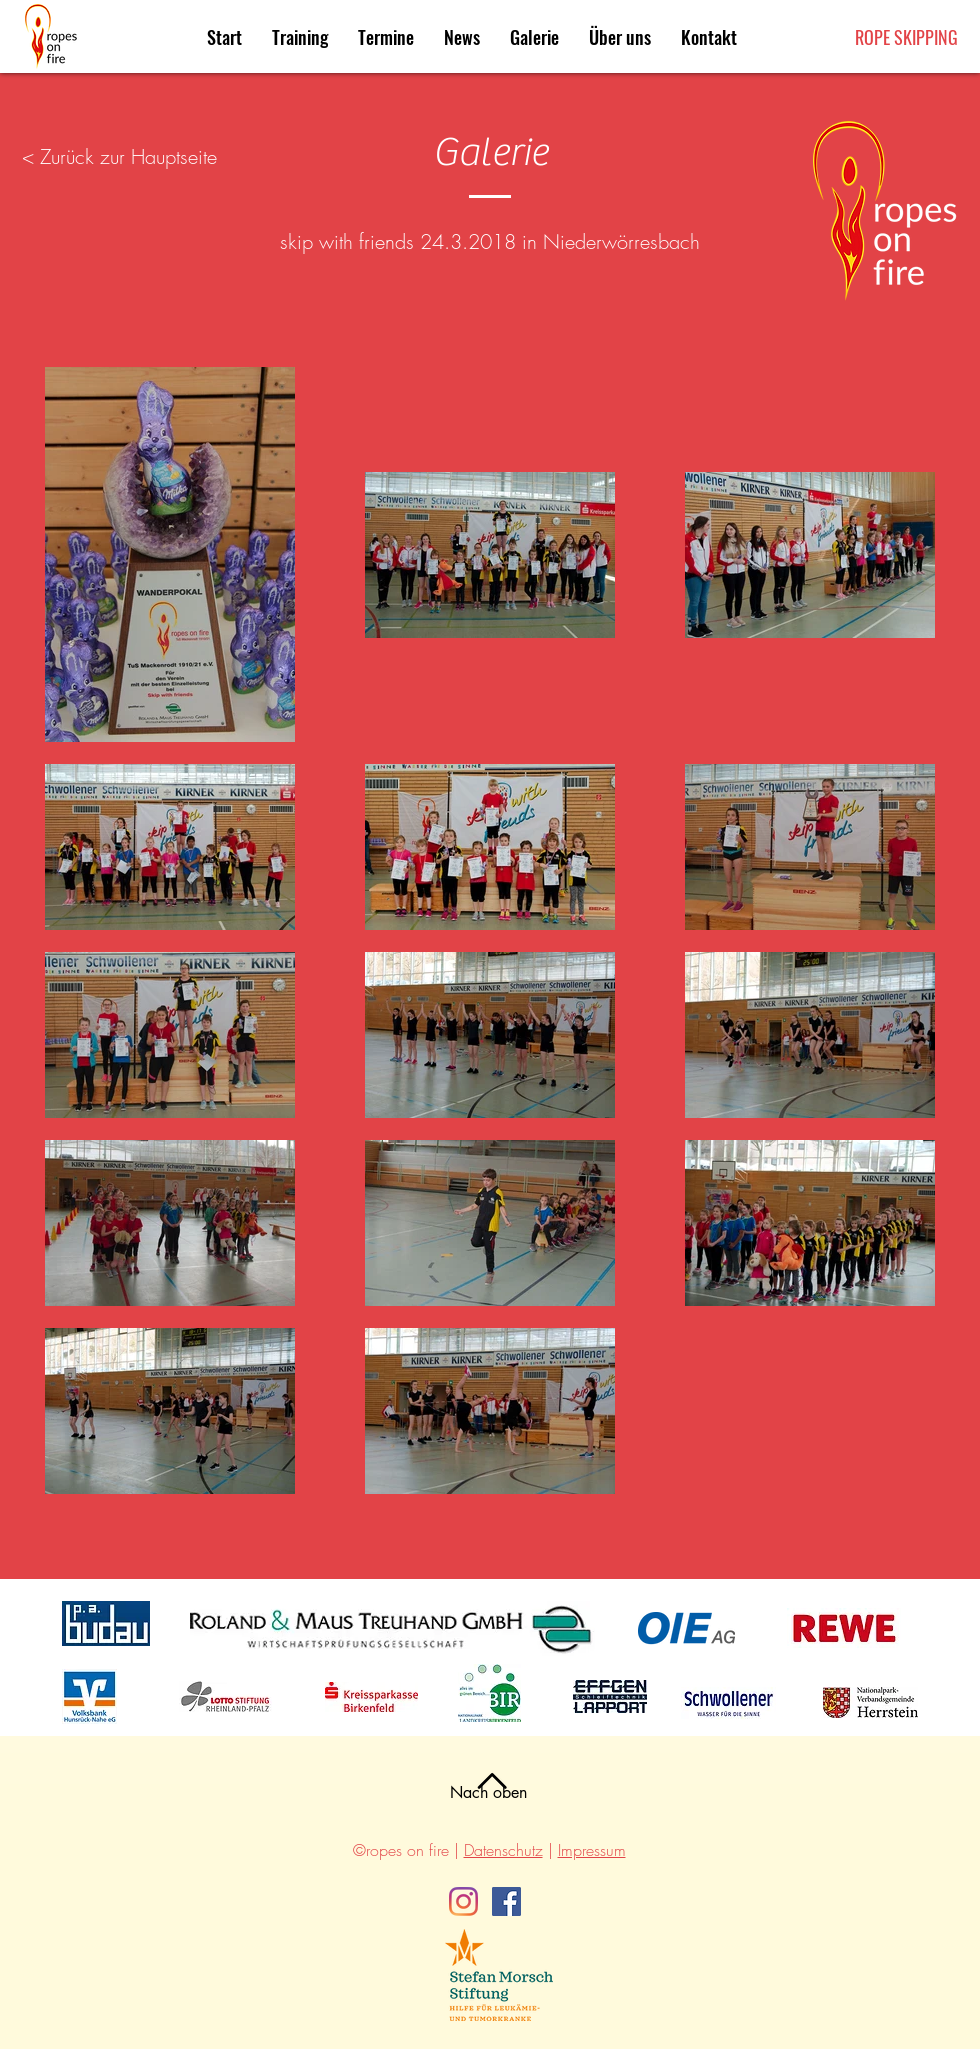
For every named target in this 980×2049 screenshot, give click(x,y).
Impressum (592, 1850)
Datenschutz (503, 1850)
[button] (386, 37)
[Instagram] (463, 1901)
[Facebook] (506, 1901)
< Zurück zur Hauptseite (119, 156)
